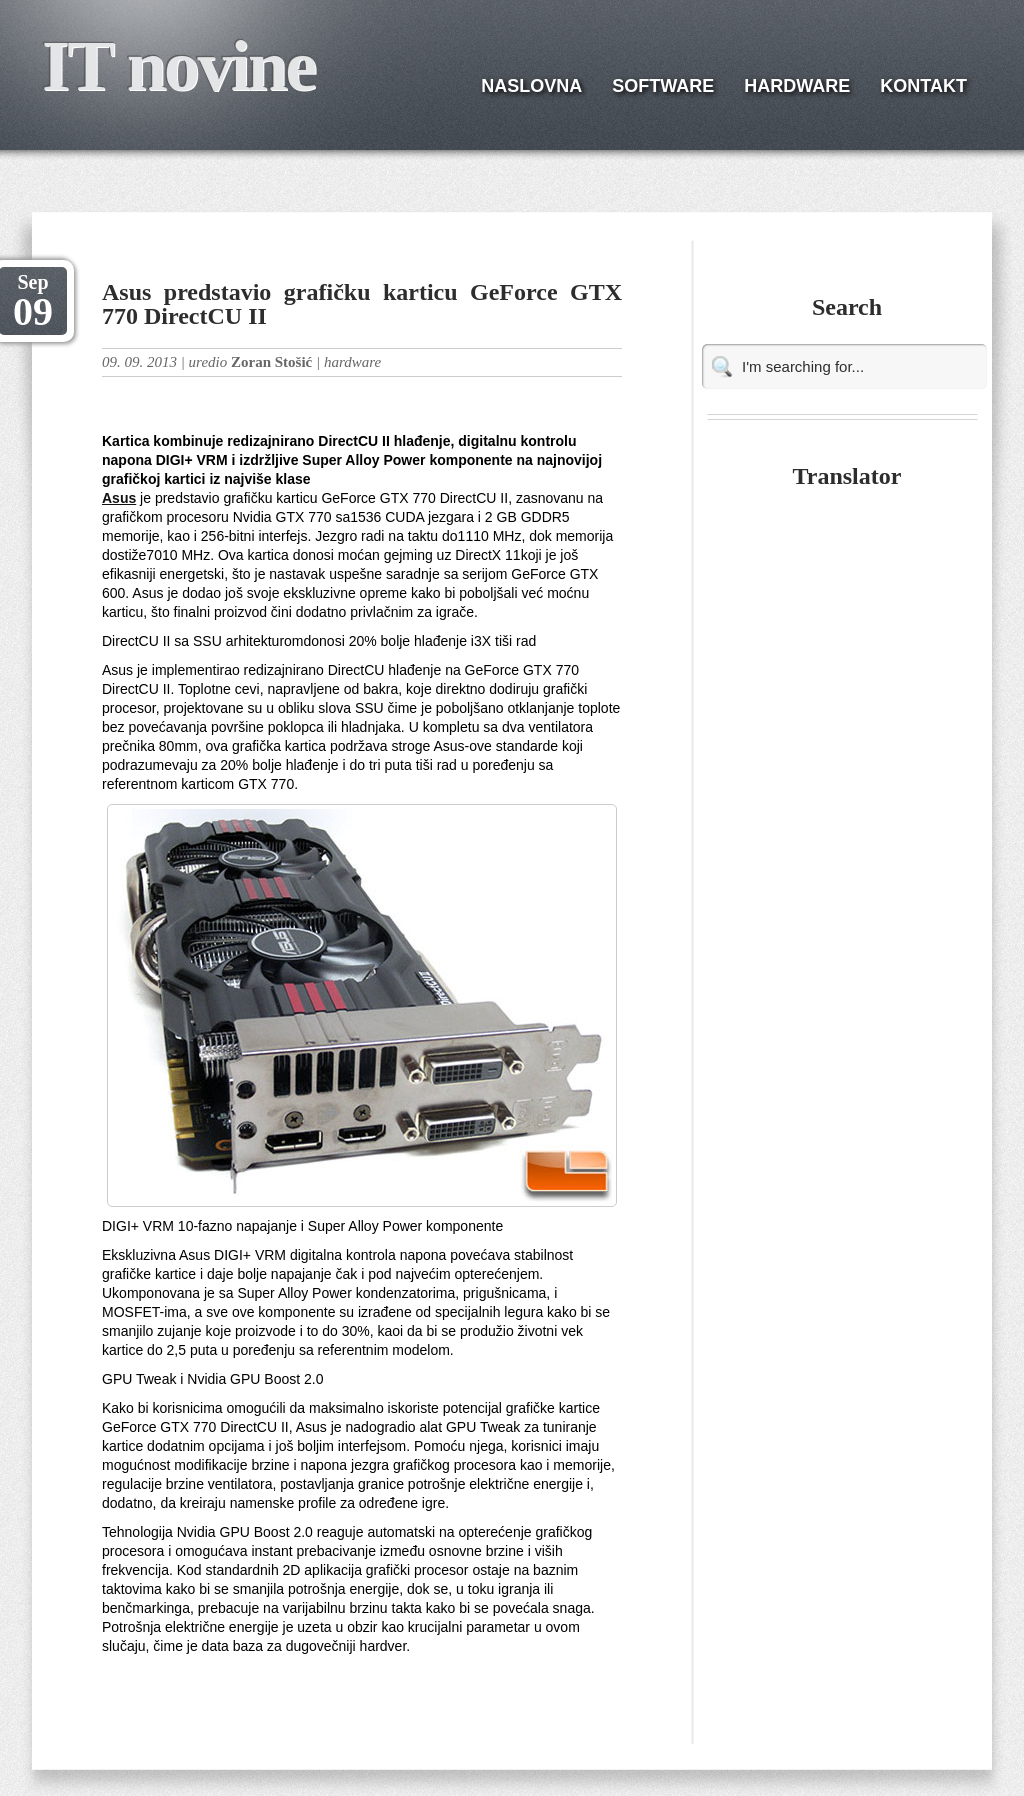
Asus (119, 498)
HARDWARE (797, 86)
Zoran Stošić (271, 362)
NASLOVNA (531, 86)
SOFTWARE (663, 86)
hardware (352, 362)
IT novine (178, 66)
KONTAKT (923, 86)
